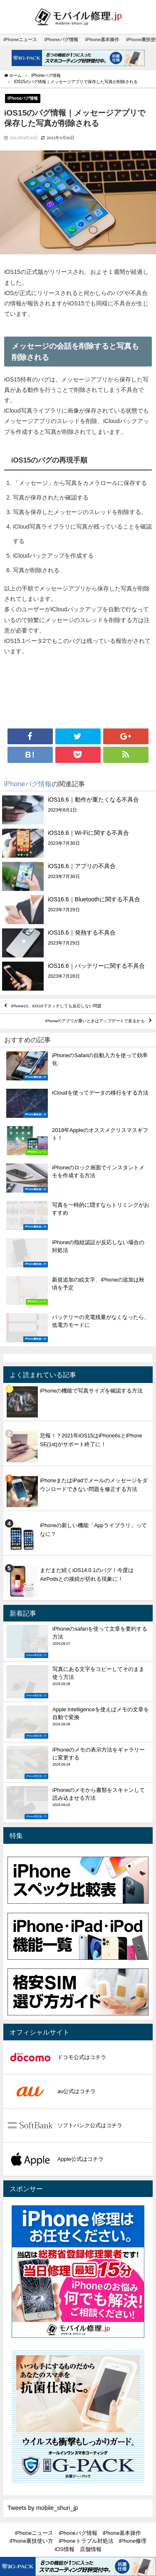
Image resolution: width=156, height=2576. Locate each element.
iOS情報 (64, 2549)
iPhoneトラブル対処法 (86, 2541)
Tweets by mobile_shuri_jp (42, 2508)
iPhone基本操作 (102, 39)
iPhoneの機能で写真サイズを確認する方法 (91, 1390)
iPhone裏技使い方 (31, 2541)
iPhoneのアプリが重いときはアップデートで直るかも (95, 1021)
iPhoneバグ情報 (61, 39)
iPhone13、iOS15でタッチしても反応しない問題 (56, 1006)
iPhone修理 (132, 2541)
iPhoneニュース (20, 39)
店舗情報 (91, 2549)
